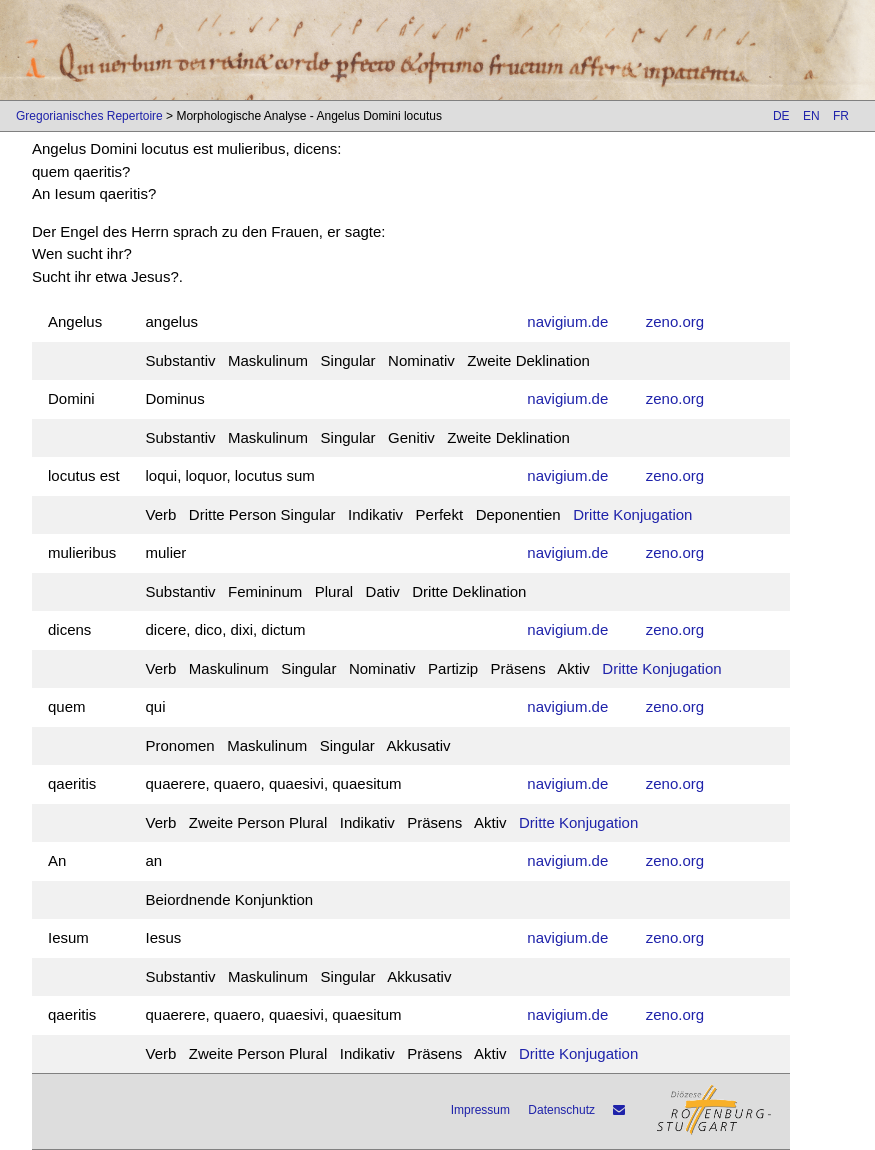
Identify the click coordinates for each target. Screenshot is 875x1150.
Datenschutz (561, 1110)
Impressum (480, 1110)
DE (781, 116)
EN (811, 116)
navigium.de (567, 321)
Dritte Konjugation (632, 514)
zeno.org (675, 321)
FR (841, 116)
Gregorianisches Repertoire (89, 116)
